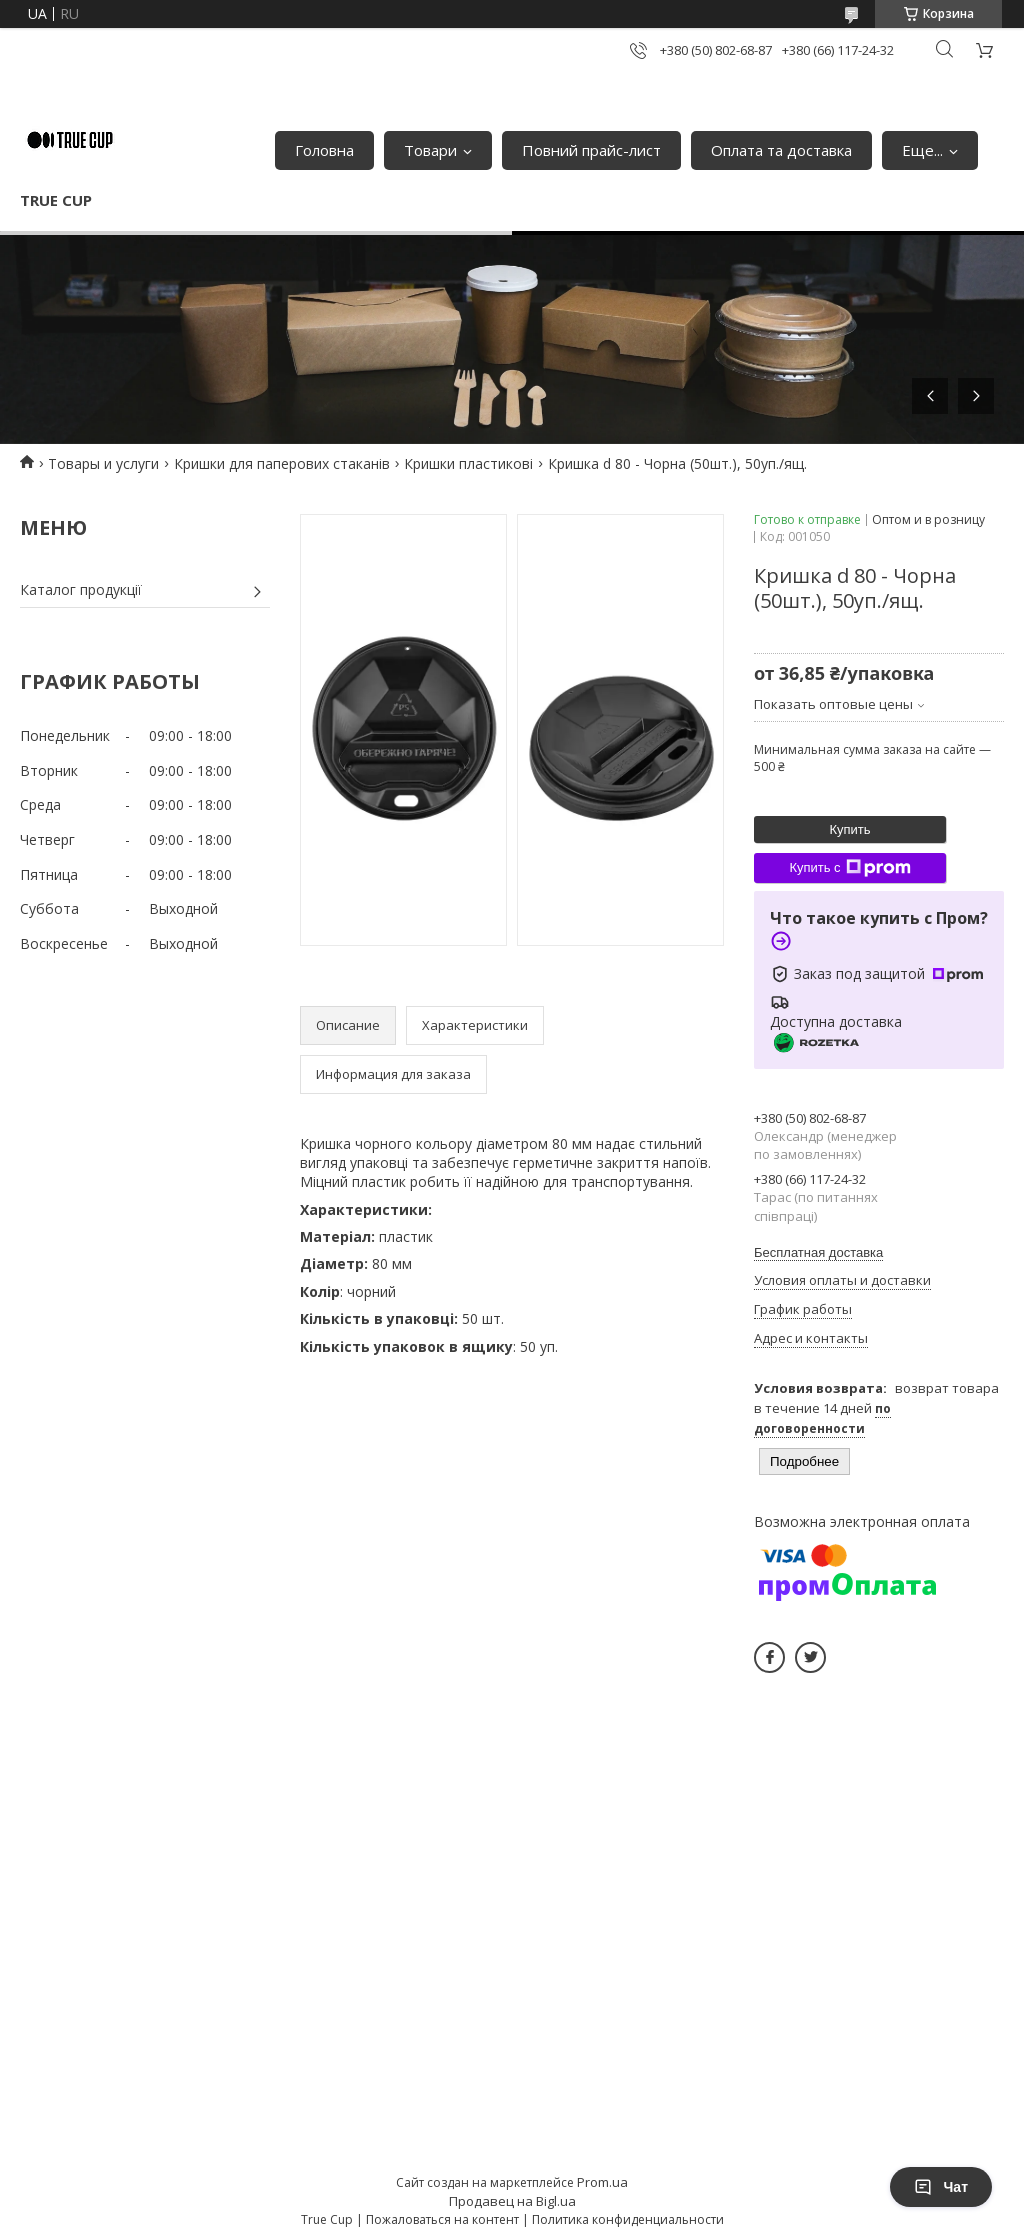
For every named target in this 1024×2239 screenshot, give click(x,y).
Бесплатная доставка (818, 1252)
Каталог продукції (81, 589)
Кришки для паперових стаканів (282, 463)
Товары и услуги (103, 463)
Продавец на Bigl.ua (512, 2201)
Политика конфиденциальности (628, 2219)
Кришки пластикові (468, 463)
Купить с (849, 868)
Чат (941, 2187)
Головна (324, 150)
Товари (430, 150)
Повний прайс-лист (591, 150)
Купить (849, 829)
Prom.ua (602, 2182)
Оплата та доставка (781, 150)
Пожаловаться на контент (442, 2219)
